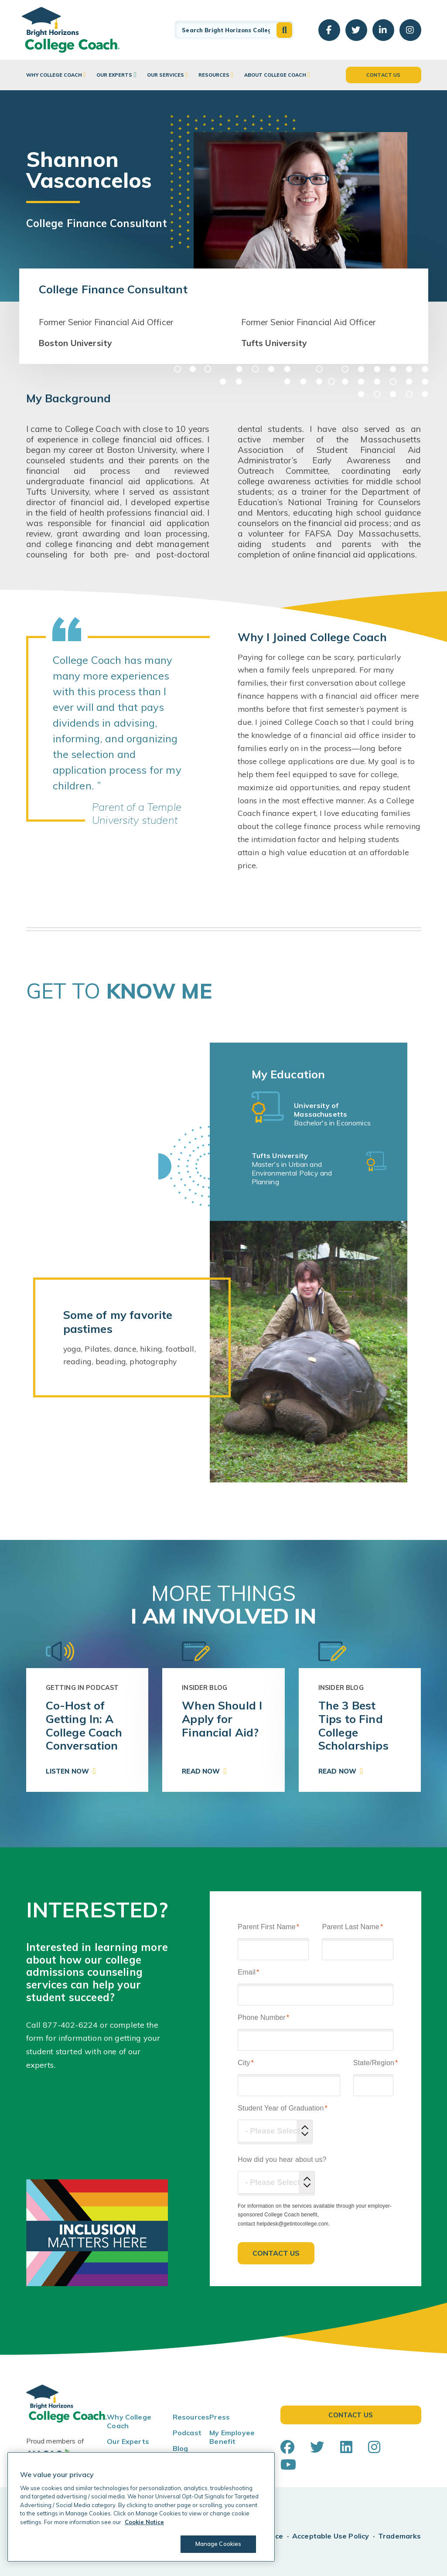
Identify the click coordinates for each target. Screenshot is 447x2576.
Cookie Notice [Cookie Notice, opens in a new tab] (144, 2521)
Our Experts (114, 75)
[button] (284, 30)
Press (219, 2417)
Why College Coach (54, 75)
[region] (141, 2507)
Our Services (165, 75)
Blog (180, 2448)
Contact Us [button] (383, 75)
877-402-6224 (70, 2025)
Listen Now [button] (67, 1771)
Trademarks (399, 2536)
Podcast (187, 2432)
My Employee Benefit (232, 2437)
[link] (87, 1730)
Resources (213, 75)
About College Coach (275, 75)
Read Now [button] (201, 1771)
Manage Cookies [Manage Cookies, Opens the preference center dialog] (218, 2543)
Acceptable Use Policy (330, 2536)
